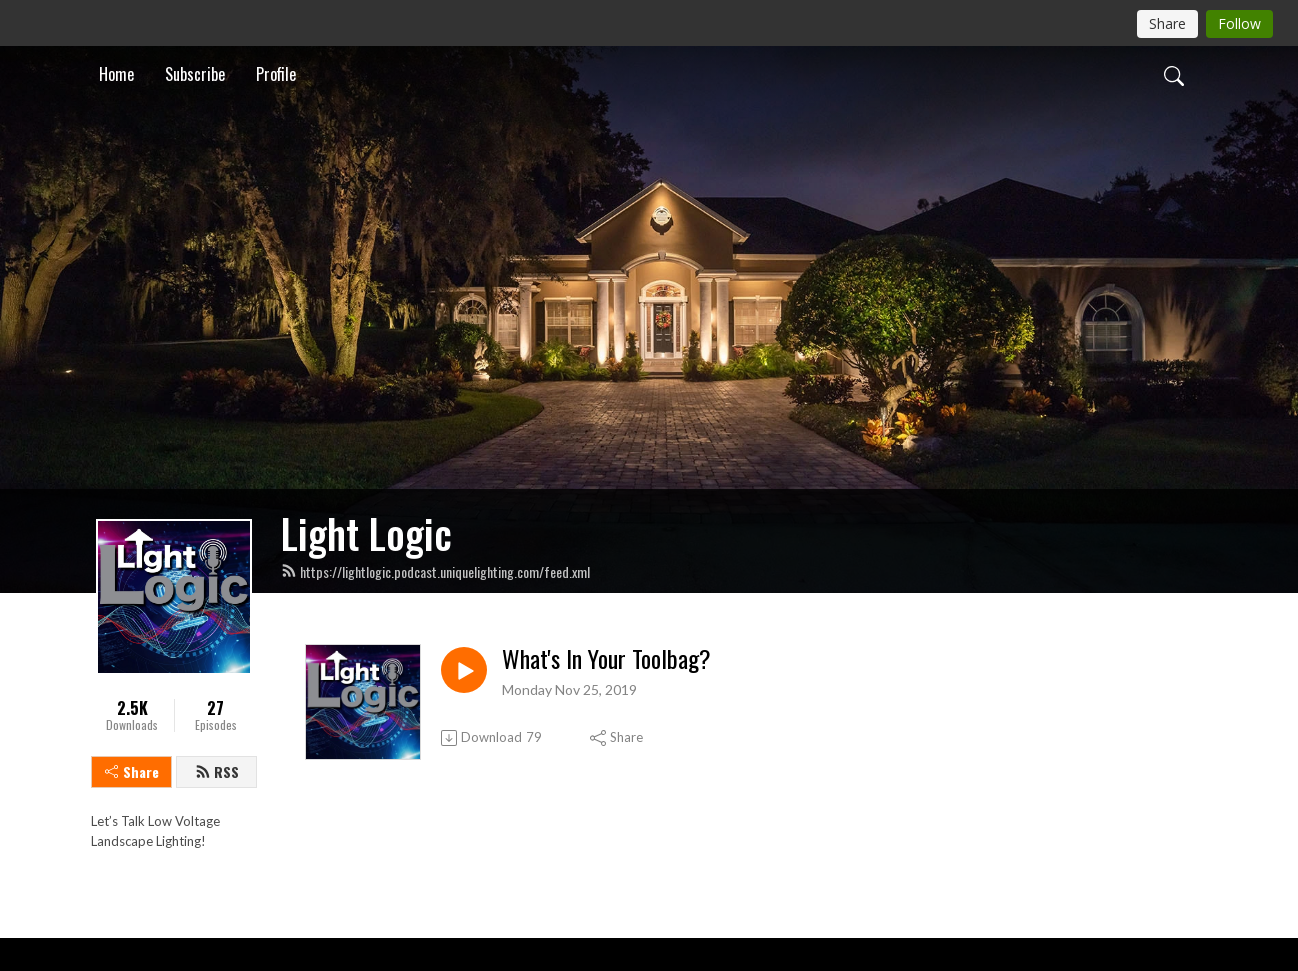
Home (116, 74)
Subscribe (195, 74)
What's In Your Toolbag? (606, 658)
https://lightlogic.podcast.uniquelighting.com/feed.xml (435, 571)
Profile (276, 74)
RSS (217, 771)
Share (132, 771)
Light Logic (366, 533)
